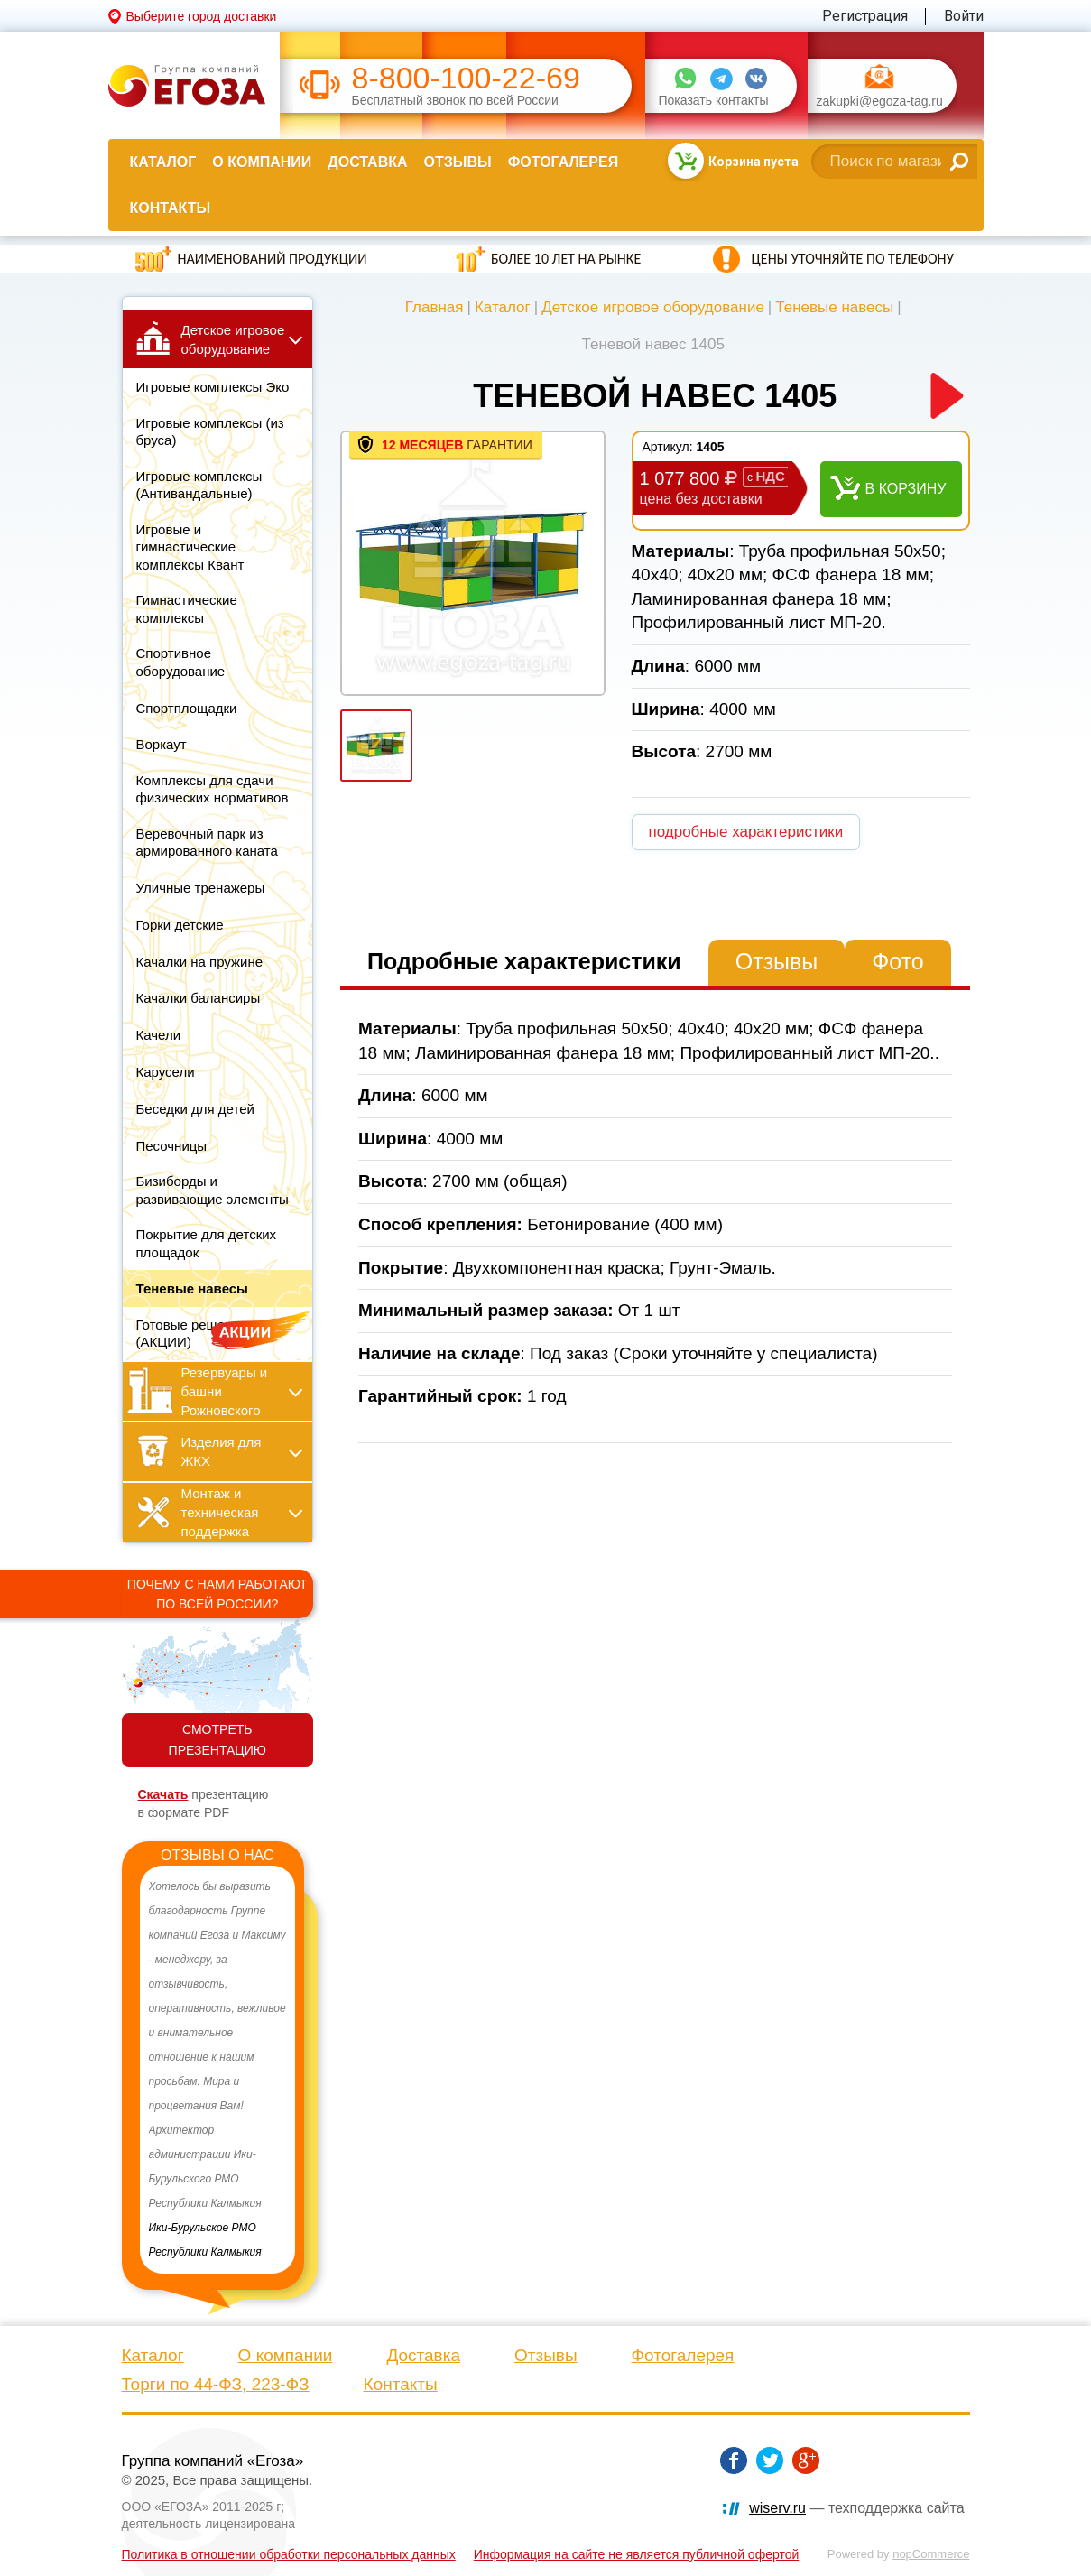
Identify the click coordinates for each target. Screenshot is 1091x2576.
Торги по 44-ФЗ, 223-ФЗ (216, 2384)
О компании (261, 162)
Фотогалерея (563, 162)
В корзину (906, 488)
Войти (964, 15)
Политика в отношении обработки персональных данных (289, 2554)
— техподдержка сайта (856, 2508)
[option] (218, 2070)
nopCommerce (930, 2554)
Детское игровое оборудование (652, 307)
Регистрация (865, 15)
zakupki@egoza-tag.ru (880, 102)
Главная (434, 307)
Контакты (170, 208)
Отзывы (458, 162)
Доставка (367, 162)
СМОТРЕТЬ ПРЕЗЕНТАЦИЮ (217, 1739)
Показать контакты (714, 101)
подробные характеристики (746, 831)
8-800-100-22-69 (466, 78)
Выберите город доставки (201, 16)
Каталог (163, 162)
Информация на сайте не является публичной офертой (637, 2554)
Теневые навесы (834, 307)
